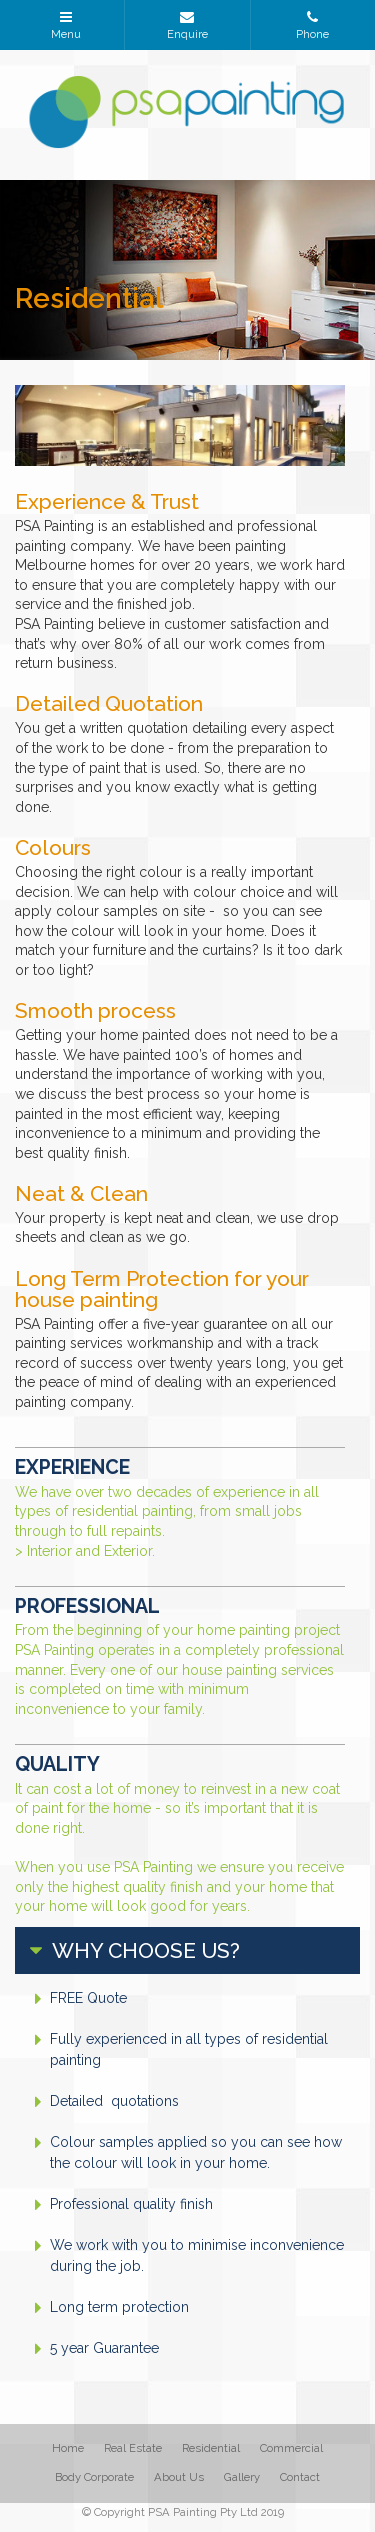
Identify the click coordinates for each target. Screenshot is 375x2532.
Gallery (242, 2477)
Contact (300, 2477)
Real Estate (133, 2448)
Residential (211, 2448)
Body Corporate (94, 2477)
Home (68, 2448)
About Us (179, 2477)
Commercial (291, 2448)
